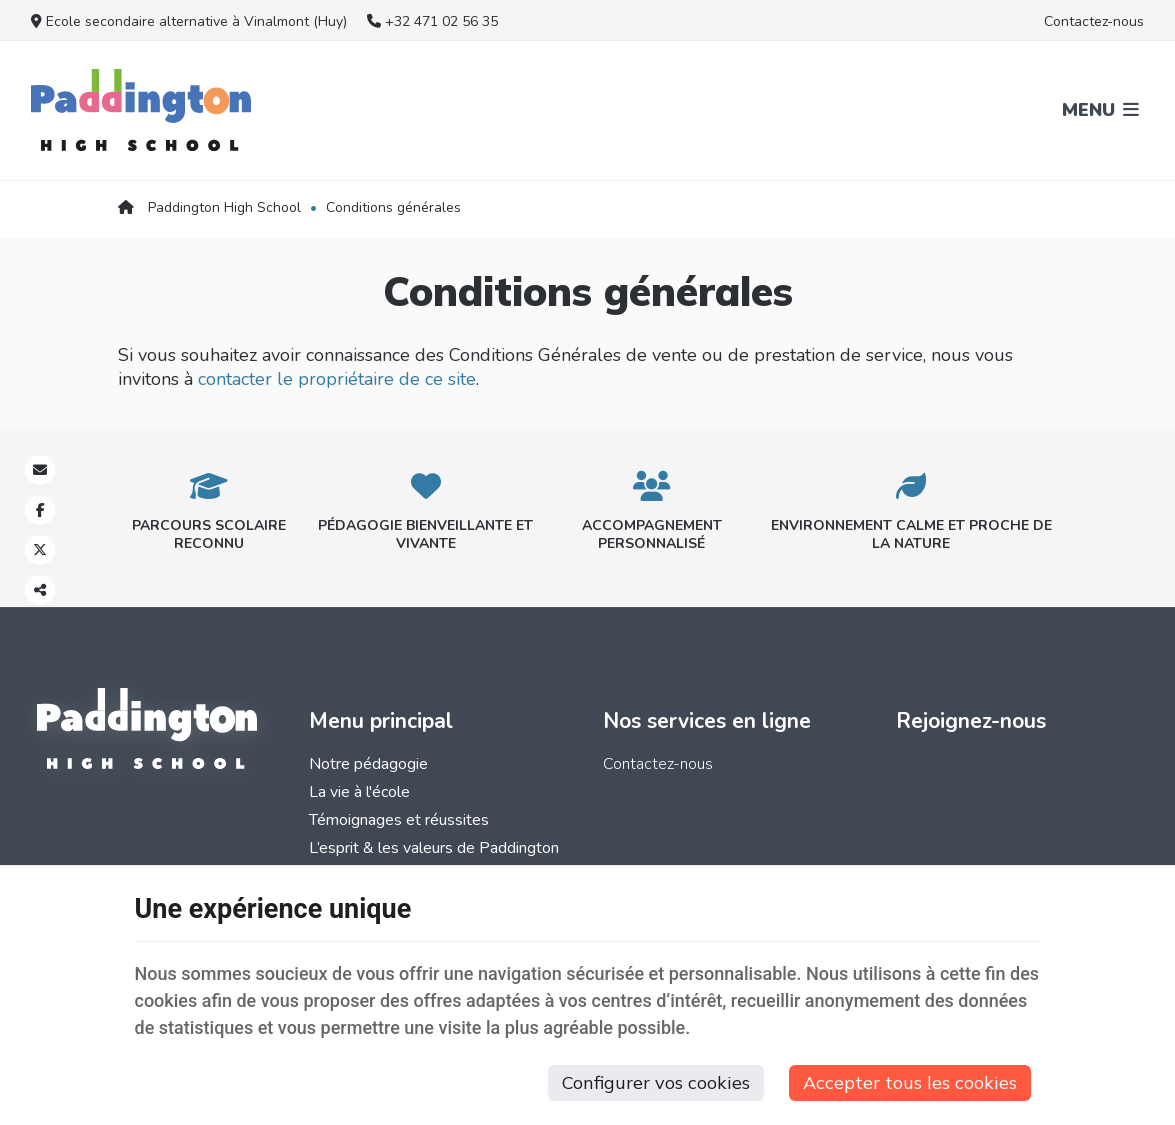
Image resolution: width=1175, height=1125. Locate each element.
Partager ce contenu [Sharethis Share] (40, 590)
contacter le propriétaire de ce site (337, 379)
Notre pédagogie (368, 764)
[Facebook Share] (40, 510)
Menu (1100, 110)
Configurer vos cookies (656, 1082)
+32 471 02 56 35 (432, 21)
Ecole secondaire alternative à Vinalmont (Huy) (189, 21)
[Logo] (141, 110)
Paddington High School (209, 207)
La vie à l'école (359, 792)
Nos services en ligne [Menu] (707, 721)
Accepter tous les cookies (910, 1082)
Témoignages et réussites (399, 820)
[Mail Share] (40, 470)
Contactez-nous (1094, 21)
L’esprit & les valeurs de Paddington (434, 848)
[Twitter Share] (40, 550)
